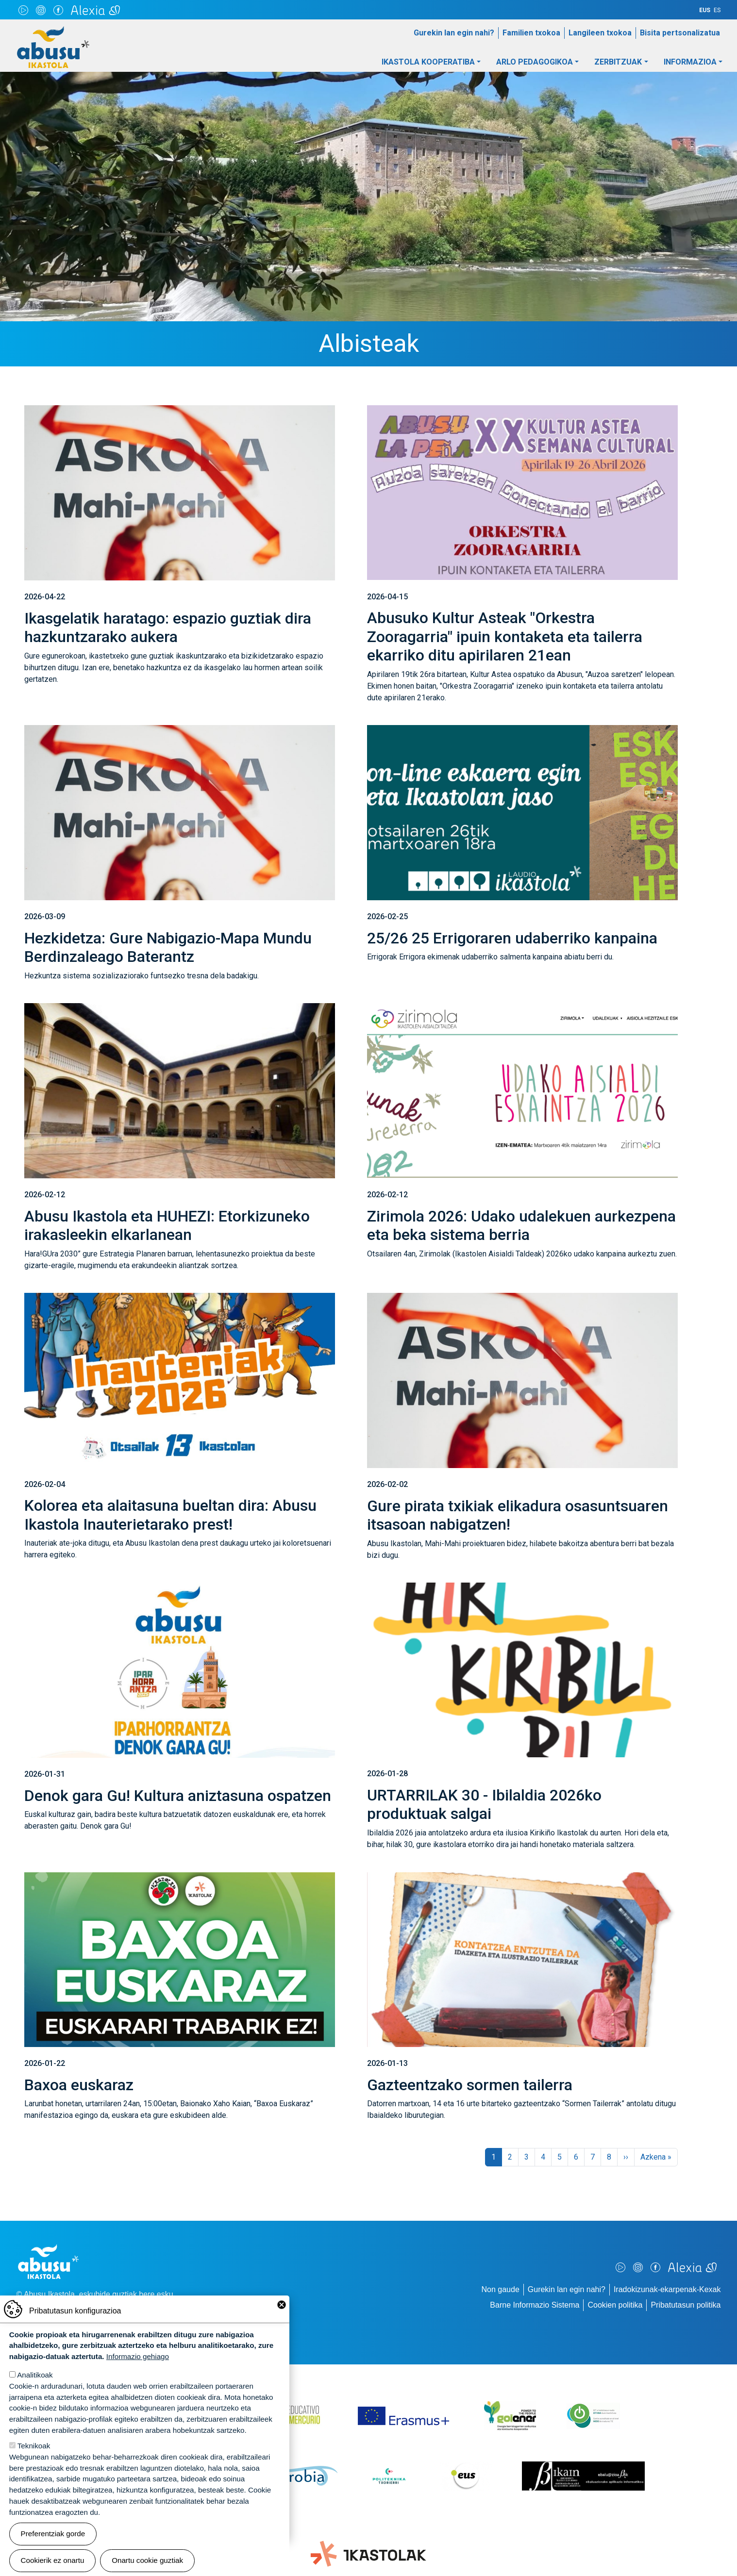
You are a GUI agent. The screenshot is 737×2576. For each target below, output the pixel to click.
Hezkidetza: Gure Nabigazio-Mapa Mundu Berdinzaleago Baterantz (168, 947)
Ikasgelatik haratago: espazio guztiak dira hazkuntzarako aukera (167, 627)
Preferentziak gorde (53, 2533)
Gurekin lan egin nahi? (454, 32)
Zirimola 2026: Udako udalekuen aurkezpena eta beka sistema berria (521, 1225)
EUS (704, 10)
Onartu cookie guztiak (147, 2560)
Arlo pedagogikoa (534, 61)
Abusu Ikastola (53, 31)
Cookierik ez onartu (52, 2560)
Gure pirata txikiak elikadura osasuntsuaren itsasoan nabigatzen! (517, 1515)
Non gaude (500, 2289)
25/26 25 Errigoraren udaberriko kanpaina (512, 938)
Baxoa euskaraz (79, 2085)
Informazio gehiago (137, 2356)
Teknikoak (33, 2446)
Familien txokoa (531, 32)
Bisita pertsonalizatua (680, 32)
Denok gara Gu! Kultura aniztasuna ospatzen (177, 1795)
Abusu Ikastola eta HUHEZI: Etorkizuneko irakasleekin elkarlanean (167, 1225)
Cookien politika (614, 2305)
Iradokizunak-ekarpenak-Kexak (667, 2289)
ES (717, 10)
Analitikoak (34, 2375)
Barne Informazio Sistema (534, 2305)
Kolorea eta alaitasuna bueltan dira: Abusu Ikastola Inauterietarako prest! (170, 1514)
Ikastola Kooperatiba (428, 61)
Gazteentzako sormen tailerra (469, 2085)
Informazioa (690, 61)
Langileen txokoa (600, 32)
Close (281, 2305)
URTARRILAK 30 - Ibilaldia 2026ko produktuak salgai (484, 1804)
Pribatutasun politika (685, 2305)
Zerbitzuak (618, 61)
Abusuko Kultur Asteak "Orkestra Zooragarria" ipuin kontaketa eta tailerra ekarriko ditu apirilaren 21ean (504, 636)
